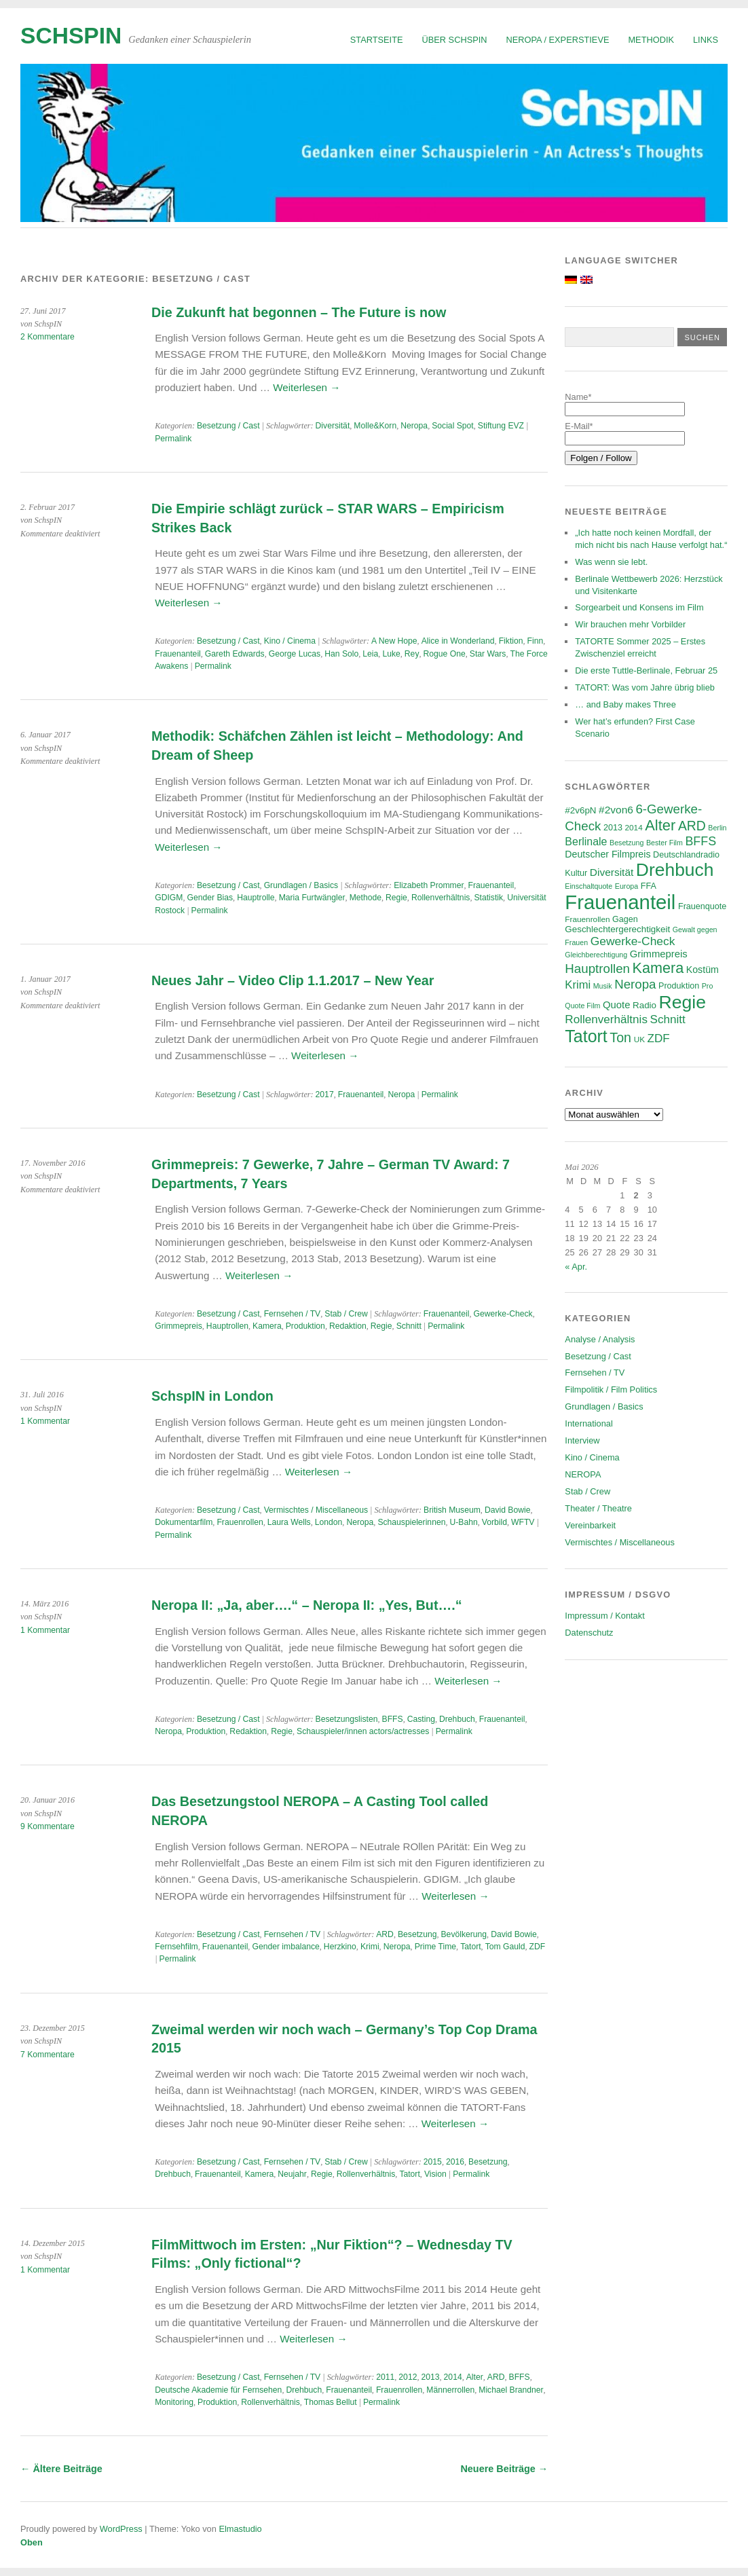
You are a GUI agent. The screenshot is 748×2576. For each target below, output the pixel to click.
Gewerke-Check (502, 1314)
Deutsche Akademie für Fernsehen (218, 2390)
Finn (535, 641)
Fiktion (511, 641)
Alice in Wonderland (458, 641)
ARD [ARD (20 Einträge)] (692, 825)
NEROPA (583, 1474)
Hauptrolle (255, 897)
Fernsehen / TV (292, 1314)
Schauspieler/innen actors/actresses (363, 1731)
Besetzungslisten (347, 1719)
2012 (407, 2377)
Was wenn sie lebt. (611, 562)
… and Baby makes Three (625, 704)
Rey (412, 654)
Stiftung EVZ (501, 425)
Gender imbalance (285, 1946)
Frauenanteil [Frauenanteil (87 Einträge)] (620, 902)
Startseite (376, 40)
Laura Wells (289, 1522)
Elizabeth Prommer (429, 885)
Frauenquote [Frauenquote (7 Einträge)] (702, 906)
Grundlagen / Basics (301, 885)
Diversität (333, 425)
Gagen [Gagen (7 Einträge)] (625, 919)
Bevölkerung (464, 1934)
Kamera (267, 1326)
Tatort (470, 1946)
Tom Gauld (505, 1946)
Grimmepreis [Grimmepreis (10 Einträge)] (659, 954)
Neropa (414, 425)
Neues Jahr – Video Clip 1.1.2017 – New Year (292, 980)
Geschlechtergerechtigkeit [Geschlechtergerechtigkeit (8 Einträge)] (617, 929)
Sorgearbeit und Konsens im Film (639, 607)
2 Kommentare (47, 337)
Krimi (369, 1946)
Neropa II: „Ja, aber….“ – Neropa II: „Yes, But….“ (306, 1605)
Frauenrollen (240, 1522)
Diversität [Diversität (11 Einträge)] (612, 872)
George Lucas (294, 654)
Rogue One (445, 654)
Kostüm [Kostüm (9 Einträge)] (702, 969)
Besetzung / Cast (228, 425)
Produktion (305, 1326)
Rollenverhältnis (440, 897)
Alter (474, 2377)
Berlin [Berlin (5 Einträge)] (717, 828)
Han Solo (341, 654)
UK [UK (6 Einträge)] (639, 1039)
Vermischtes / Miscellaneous (316, 1510)
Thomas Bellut (330, 2402)
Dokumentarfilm (183, 1522)
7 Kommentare (47, 2054)
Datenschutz (589, 1632)
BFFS (392, 1719)
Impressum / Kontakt (604, 1616)
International (588, 1423)
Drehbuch (457, 1719)
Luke (391, 654)
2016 (455, 2162)
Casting (421, 1719)
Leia (370, 654)
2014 (453, 2377)
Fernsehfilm (176, 1946)
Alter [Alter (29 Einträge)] (660, 825)
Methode (365, 897)
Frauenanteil (178, 654)
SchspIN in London (212, 1395)
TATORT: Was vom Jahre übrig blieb (645, 687)
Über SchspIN (454, 40)
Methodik (651, 40)
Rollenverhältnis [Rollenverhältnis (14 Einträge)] (606, 1019)
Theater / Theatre (598, 1508)
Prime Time (435, 1946)
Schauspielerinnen (411, 1522)
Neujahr (292, 2174)
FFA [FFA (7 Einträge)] (648, 886)
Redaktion (348, 1326)
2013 (430, 2377)
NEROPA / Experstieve (558, 40)
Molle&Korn (375, 425)
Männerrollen (450, 2390)
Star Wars (488, 654)
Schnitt (409, 1326)
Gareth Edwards (235, 654)
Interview (582, 1440)
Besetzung (417, 1934)
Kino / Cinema (290, 641)
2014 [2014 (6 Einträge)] (633, 827)
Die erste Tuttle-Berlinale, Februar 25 (646, 670)
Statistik (489, 897)
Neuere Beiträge (504, 2468)
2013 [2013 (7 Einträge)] (612, 827)
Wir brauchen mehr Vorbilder (630, 624)
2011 (385, 2377)
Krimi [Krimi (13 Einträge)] (578, 984)
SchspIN (70, 35)
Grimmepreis (178, 1326)
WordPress (121, 2529)
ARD (385, 1934)
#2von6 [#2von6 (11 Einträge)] (616, 809)
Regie (396, 897)
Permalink (173, 438)
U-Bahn (464, 1522)
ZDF (537, 1946)
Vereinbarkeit (590, 1525)
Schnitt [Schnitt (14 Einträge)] (668, 1019)
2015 (433, 2162)
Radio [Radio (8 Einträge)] (644, 1005)
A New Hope (394, 641)
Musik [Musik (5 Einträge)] (602, 986)
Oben (31, 2542)
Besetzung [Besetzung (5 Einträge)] (626, 843)
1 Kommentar (45, 1421)
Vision (435, 2174)
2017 (325, 1094)
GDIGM (169, 897)
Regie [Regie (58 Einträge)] (682, 1002)
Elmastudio (240, 2529)
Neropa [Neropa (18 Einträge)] (635, 984)
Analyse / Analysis (600, 1339)
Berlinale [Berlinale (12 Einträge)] (586, 841)
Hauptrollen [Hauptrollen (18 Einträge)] (597, 968)
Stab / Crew (346, 1314)
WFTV (522, 1522)
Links (705, 40)
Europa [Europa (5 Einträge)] (626, 886)
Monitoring (174, 2402)
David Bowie (508, 1510)
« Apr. (576, 1267)
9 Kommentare (47, 1826)
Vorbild (494, 1522)
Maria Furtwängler (312, 897)
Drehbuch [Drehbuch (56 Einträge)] (675, 870)
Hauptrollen (227, 1326)
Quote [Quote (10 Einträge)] (616, 1004)
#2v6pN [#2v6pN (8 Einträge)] (580, 810)
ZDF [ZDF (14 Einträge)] (659, 1038)
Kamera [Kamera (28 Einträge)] (658, 967)
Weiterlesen (306, 387)
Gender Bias (210, 897)
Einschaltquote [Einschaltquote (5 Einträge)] (588, 886)
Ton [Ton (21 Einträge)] (620, 1037)
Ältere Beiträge (61, 2468)
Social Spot (453, 425)
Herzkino (340, 1946)
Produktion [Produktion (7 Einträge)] (678, 986)
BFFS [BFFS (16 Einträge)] (700, 841)
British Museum (452, 1510)
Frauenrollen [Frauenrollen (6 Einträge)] (587, 919)
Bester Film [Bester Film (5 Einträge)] (664, 843)
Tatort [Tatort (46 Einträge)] (586, 1036)
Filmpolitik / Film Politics (611, 1389)
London (329, 1522)
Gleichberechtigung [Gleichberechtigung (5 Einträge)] (596, 955)
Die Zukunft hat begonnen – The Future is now (299, 312)
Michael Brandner (511, 2390)
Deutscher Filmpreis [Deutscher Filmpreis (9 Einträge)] (607, 854)
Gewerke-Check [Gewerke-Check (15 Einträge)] (633, 941)
